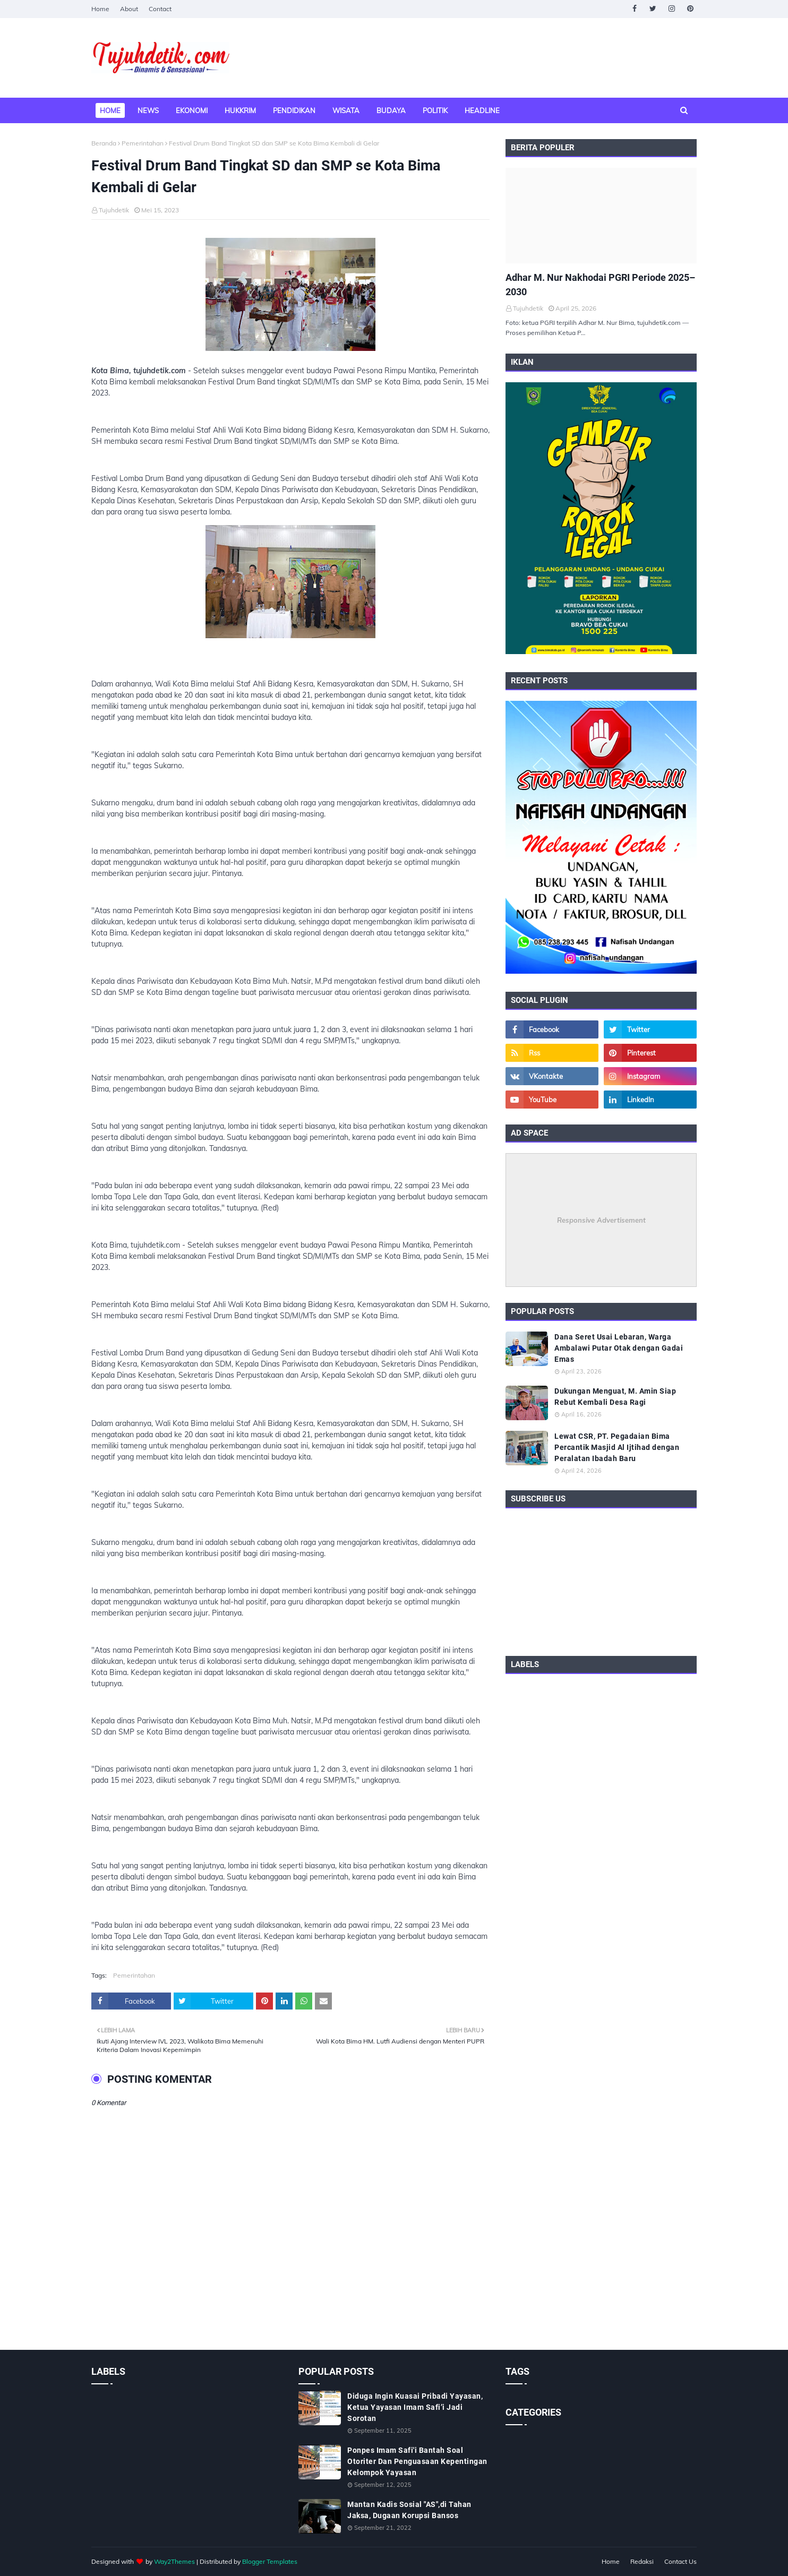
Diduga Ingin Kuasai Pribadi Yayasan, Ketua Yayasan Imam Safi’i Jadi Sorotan (415, 2407)
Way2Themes (174, 2561)
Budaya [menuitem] (391, 110)
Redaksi (642, 2561)
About (129, 9)
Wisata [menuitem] (345, 110)
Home (100, 9)
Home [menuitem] (110, 110)
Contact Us (680, 2561)
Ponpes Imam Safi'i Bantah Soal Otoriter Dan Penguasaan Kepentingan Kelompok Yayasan (417, 2461)
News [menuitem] (148, 110)
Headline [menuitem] (482, 110)
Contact (160, 9)
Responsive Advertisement (601, 1220)
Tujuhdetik (114, 210)
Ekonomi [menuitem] (192, 110)
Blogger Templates (269, 2561)
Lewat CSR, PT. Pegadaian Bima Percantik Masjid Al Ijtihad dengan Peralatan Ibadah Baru (616, 1447)
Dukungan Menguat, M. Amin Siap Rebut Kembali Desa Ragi (615, 1396)
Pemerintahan (143, 143)
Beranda (103, 143)
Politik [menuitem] (435, 110)
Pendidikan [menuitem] (294, 110)
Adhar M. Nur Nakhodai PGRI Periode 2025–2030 (600, 284)
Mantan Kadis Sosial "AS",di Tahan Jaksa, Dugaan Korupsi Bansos (409, 2510)
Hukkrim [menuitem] (240, 110)
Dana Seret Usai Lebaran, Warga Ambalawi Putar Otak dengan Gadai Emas (618, 1348)
